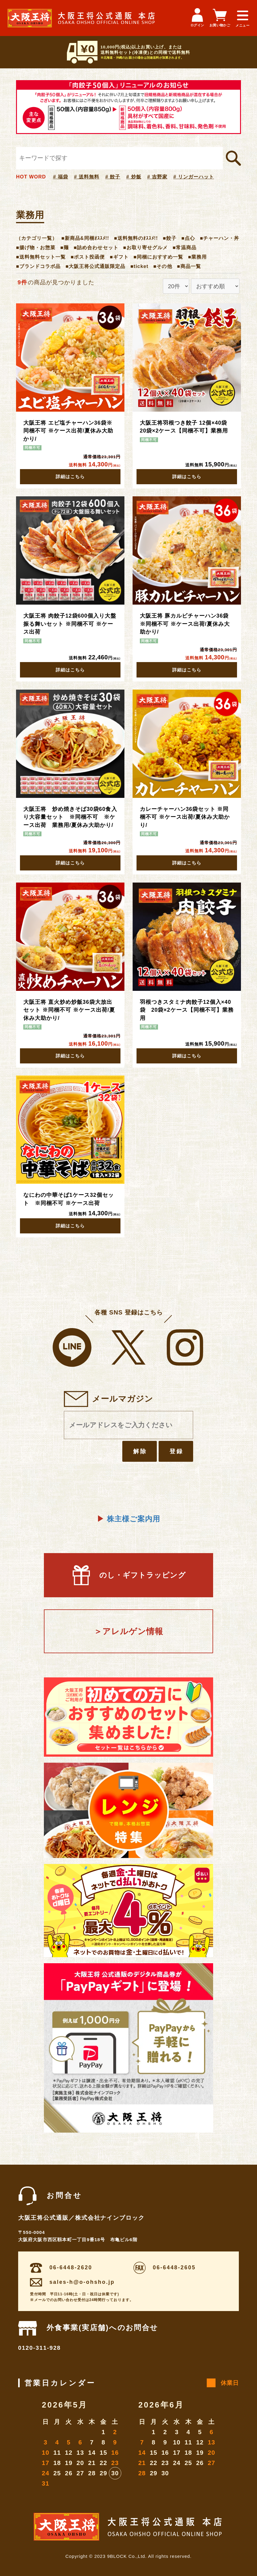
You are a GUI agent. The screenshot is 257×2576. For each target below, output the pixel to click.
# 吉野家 (157, 176)
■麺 (64, 247)
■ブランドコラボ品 (38, 266)
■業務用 (197, 257)
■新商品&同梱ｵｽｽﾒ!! (85, 238)
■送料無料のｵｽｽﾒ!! (136, 238)
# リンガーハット (193, 176)
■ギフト (119, 257)
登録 (176, 1451)
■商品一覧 (189, 266)
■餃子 (169, 238)
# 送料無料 (87, 176)
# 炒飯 (133, 176)
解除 (140, 1451)
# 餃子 (112, 176)
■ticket (139, 266)
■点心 (188, 238)
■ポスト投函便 (88, 257)
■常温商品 (184, 247)
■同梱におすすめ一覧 (158, 257)
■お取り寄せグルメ (145, 247)
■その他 (162, 266)
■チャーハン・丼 (219, 238)
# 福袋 (60, 176)
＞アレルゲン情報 (128, 1631)
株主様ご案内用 (128, 1519)
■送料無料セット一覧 (41, 257)
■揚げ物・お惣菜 (35, 247)
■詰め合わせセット (96, 247)
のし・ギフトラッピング (128, 1575)
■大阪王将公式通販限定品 (95, 266)
